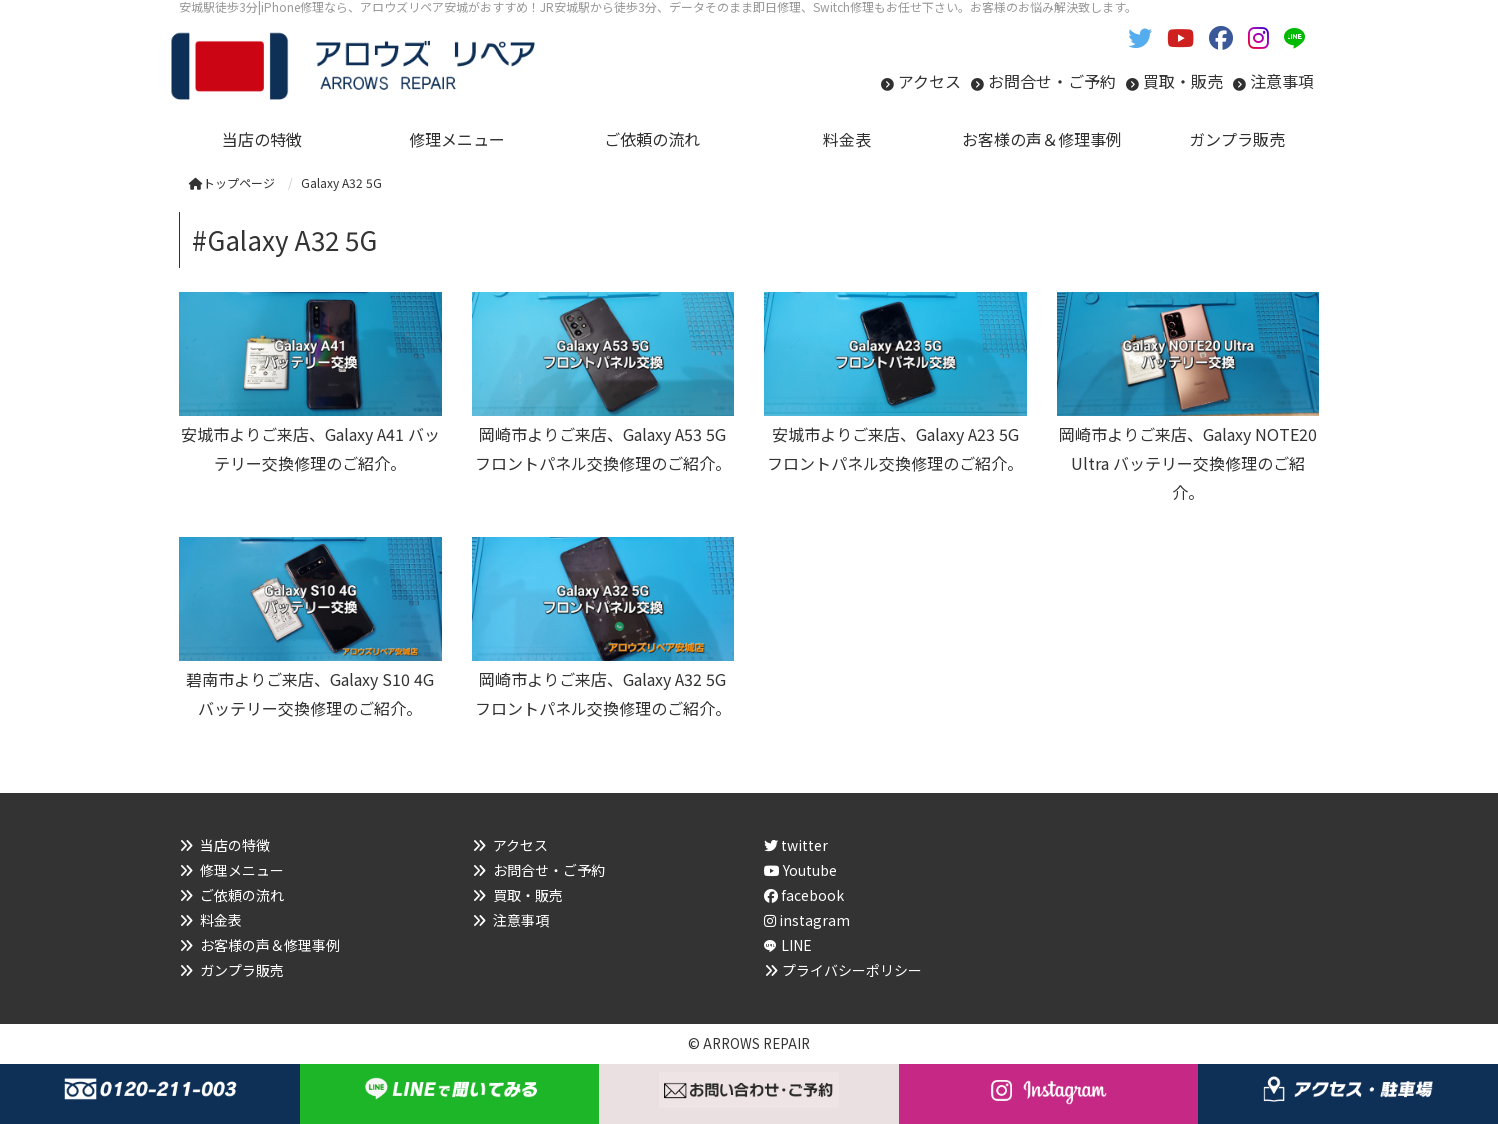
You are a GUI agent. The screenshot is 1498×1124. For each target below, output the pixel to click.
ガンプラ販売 (242, 970)
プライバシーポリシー (852, 970)
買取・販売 (1183, 81)
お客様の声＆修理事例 (270, 945)
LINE (796, 945)
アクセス (929, 81)
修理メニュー (242, 870)
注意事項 (1282, 81)
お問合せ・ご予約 (1052, 81)
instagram (807, 920)
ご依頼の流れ (242, 895)
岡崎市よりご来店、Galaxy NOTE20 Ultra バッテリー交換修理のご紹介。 (1188, 463)
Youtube (800, 870)
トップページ (232, 182)
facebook (804, 895)
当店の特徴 (235, 845)
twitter (796, 845)
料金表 (221, 920)
